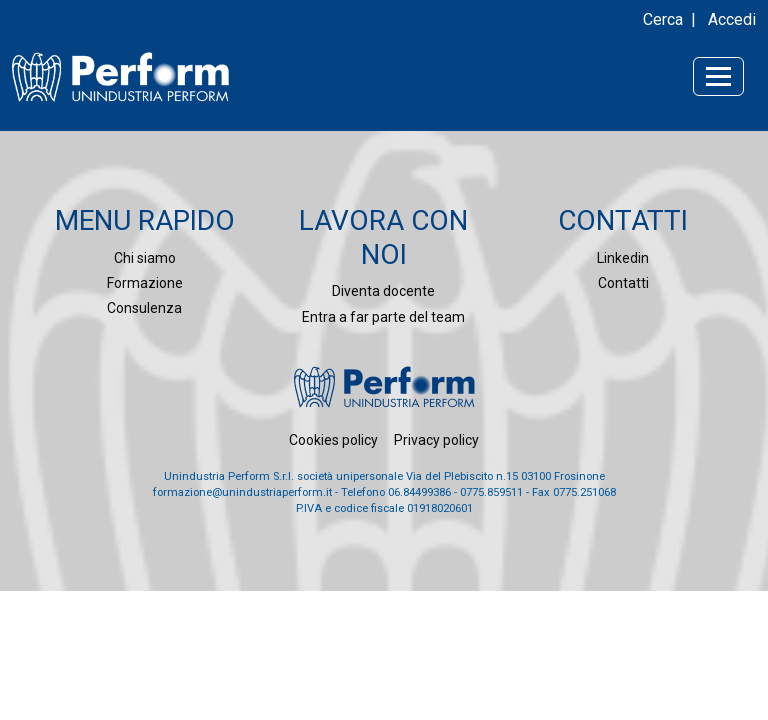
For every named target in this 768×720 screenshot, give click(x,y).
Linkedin (623, 258)
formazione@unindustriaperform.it (242, 492)
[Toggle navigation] (718, 76)
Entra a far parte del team (383, 317)
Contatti (623, 283)
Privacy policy (436, 440)
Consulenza (144, 308)
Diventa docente (383, 291)
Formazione (145, 283)
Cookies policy (333, 440)
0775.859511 (491, 492)
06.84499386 (419, 492)
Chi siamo (145, 258)
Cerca (663, 19)
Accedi (732, 19)
